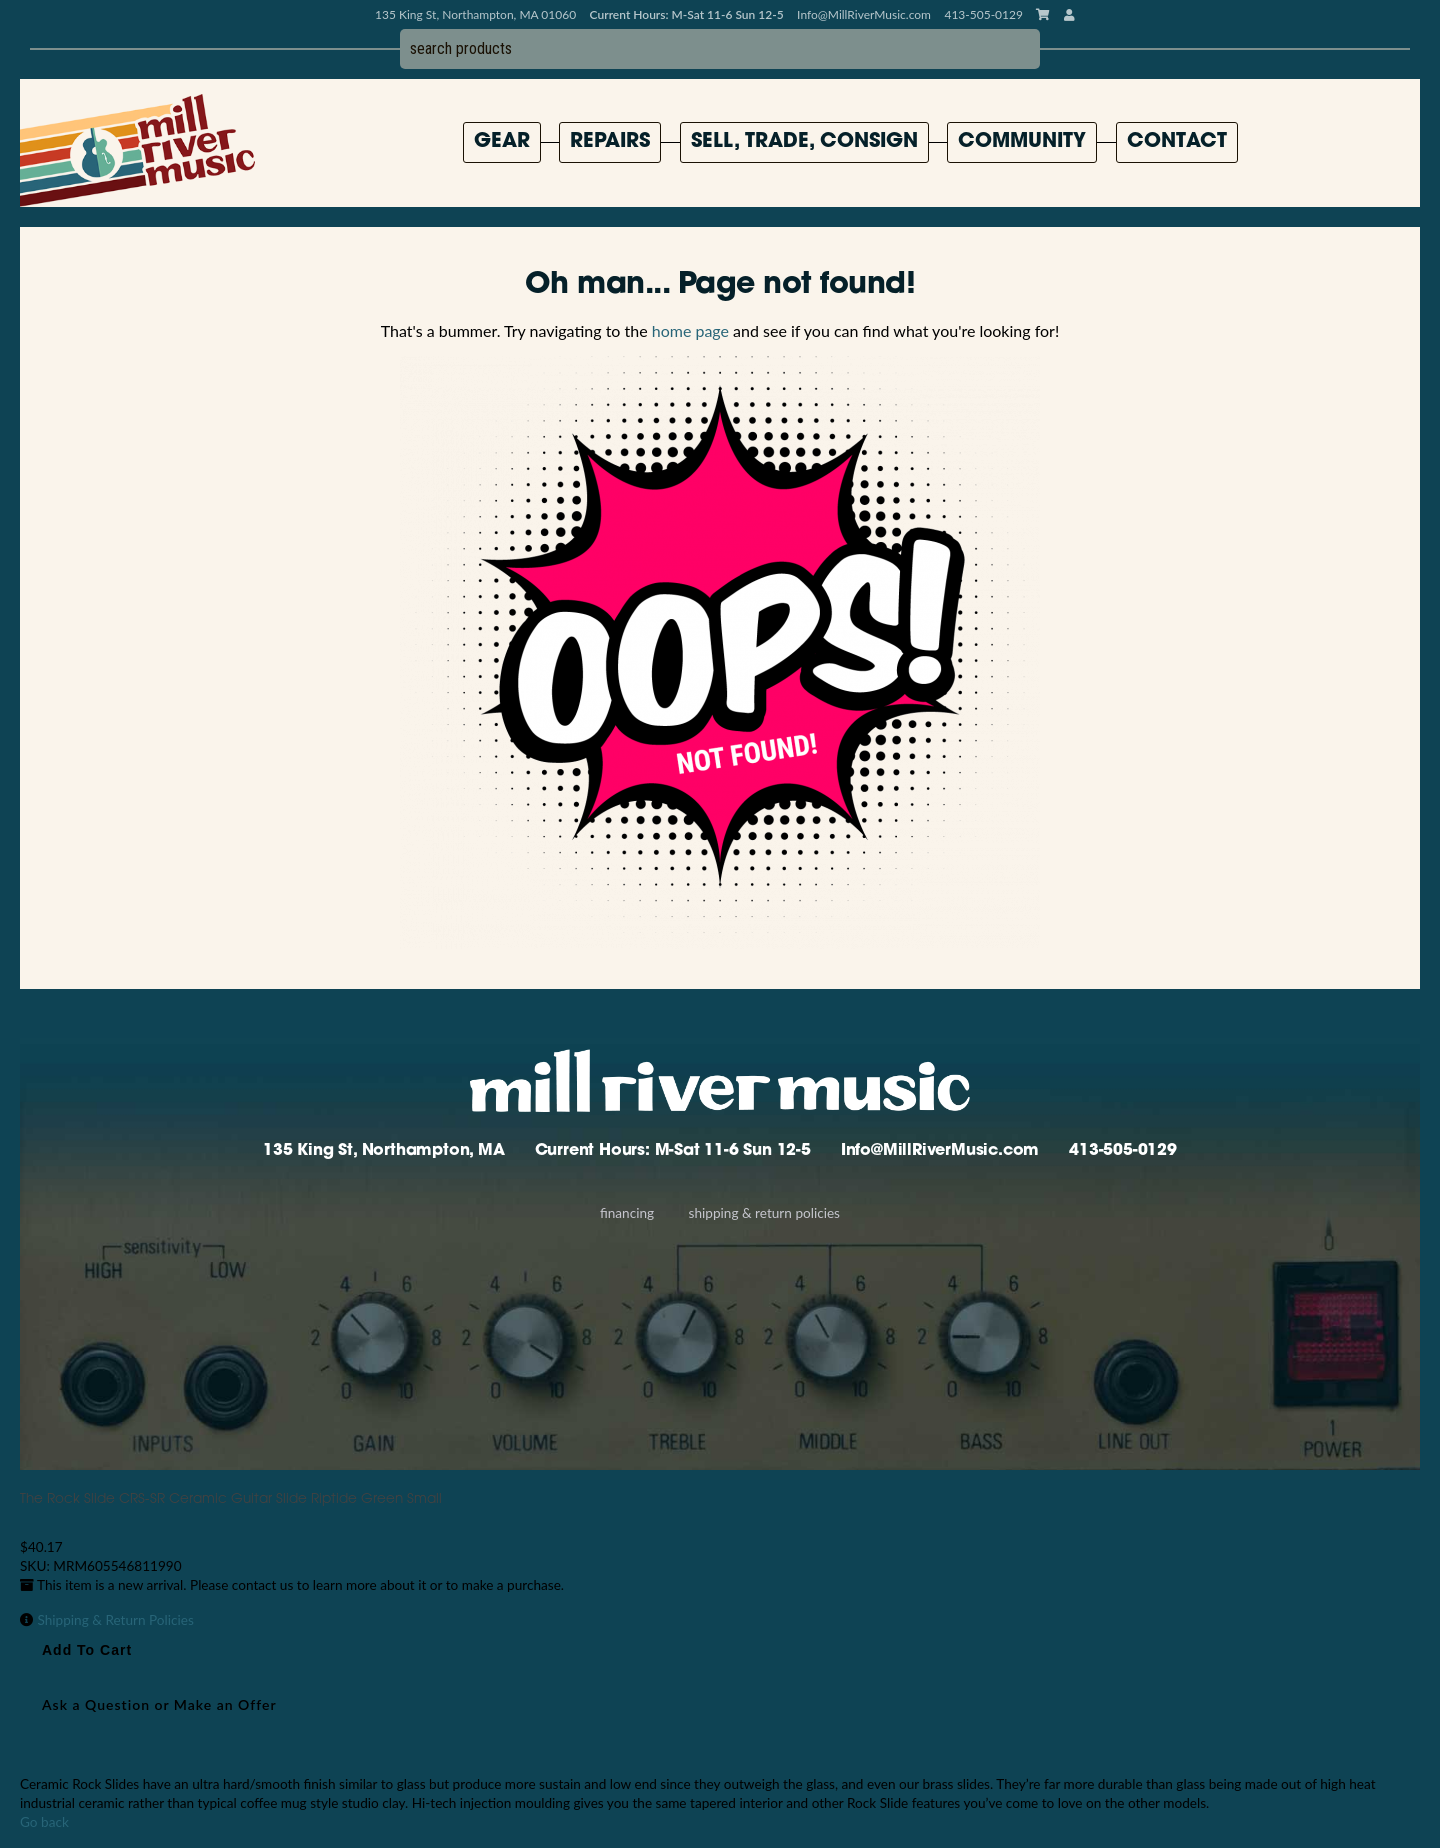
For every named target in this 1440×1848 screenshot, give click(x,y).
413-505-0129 (1123, 1151)
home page (690, 330)
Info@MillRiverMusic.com (864, 14)
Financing (627, 1213)
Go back (44, 1822)
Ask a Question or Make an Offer (159, 1704)
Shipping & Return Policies (764, 1213)
